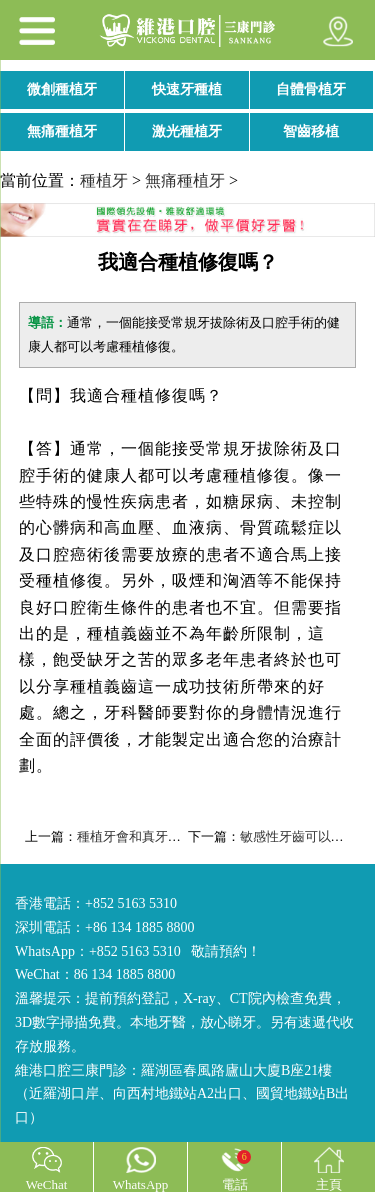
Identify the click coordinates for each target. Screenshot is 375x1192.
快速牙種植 (187, 89)
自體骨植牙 (311, 89)
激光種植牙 (187, 131)
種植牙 (104, 180)
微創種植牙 (62, 89)
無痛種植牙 (62, 131)
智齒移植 (311, 131)
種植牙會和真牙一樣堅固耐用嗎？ (174, 836)
